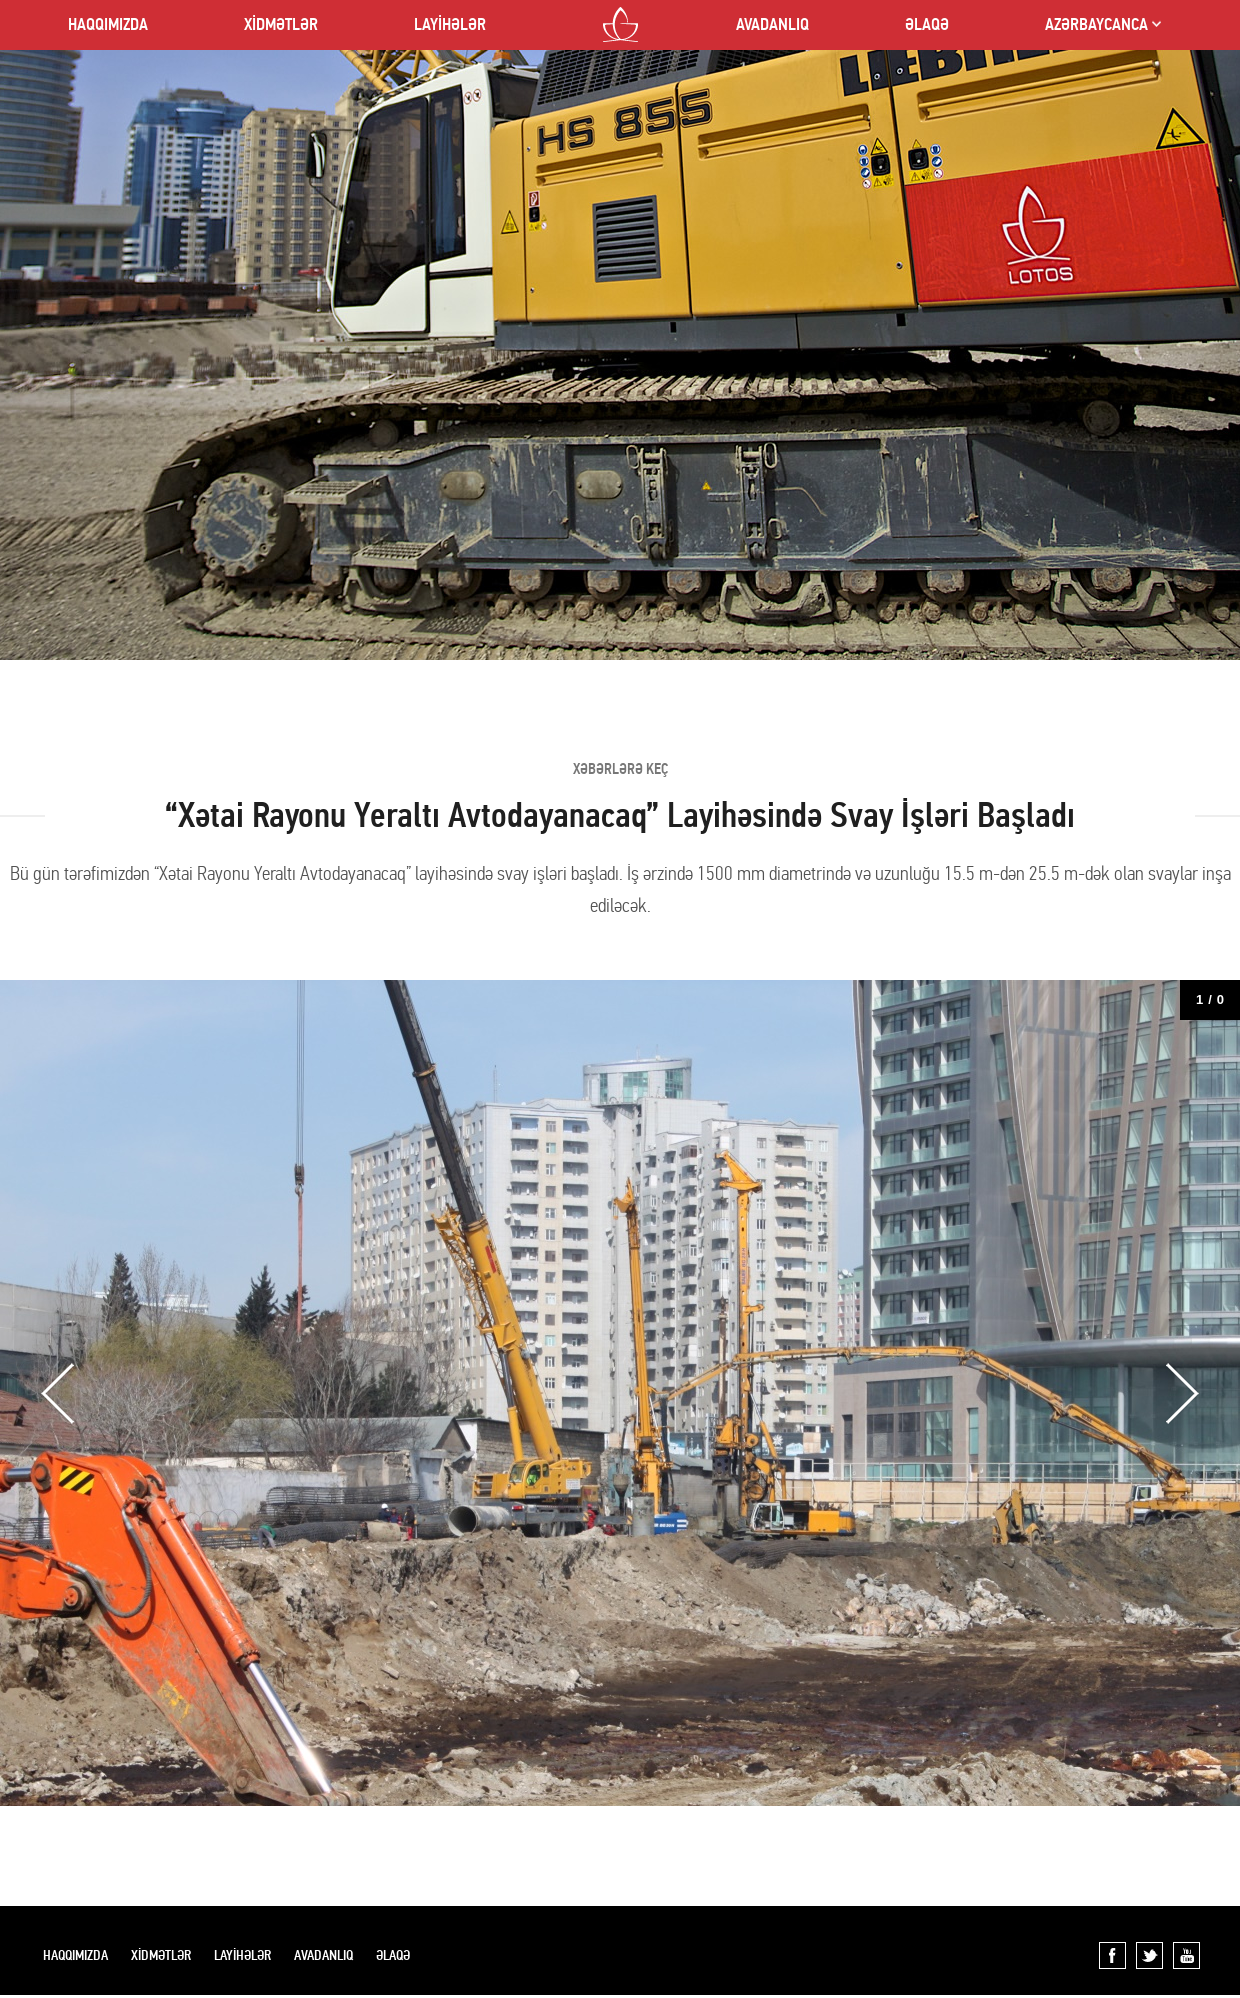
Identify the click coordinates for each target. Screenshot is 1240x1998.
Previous (58, 1393)
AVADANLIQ (772, 24)
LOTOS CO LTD (620, 24)
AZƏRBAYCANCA (1096, 24)
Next (1182, 1393)
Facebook (1112, 1955)
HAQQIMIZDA (108, 24)
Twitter (1149, 1955)
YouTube (1186, 1955)
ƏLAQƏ (927, 24)
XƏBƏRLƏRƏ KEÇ (620, 769)
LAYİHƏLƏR (450, 24)
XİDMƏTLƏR (281, 24)
